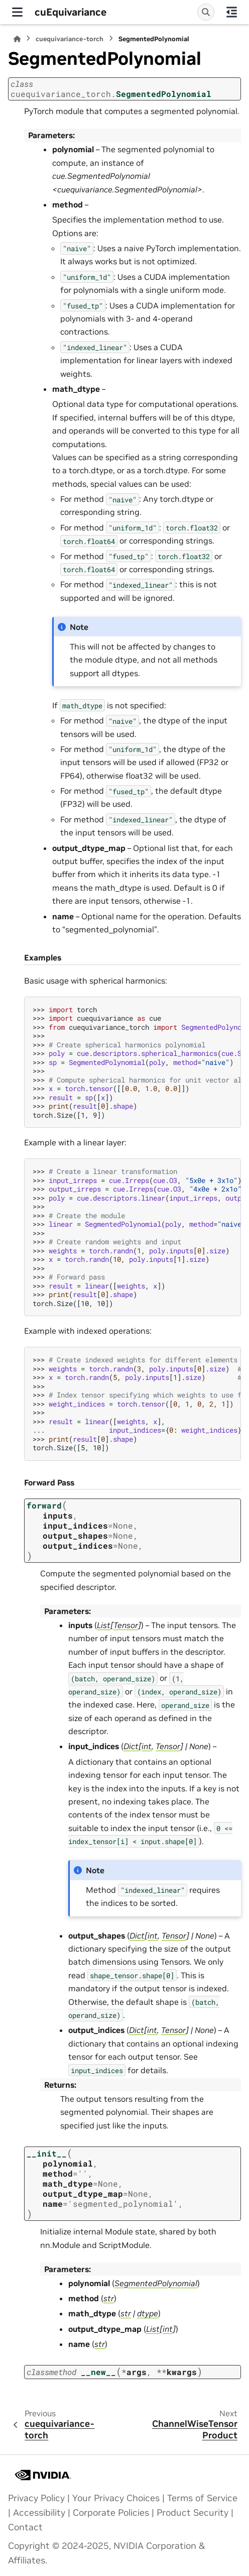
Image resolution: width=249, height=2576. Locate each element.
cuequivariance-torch (69, 39)
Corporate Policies (111, 2512)
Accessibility (39, 2512)
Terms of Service (202, 2498)
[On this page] (231, 12)
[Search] (205, 12)
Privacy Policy (36, 2498)
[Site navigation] (17, 12)
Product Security (192, 2512)
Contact (25, 2527)
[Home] (17, 39)
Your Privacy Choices (116, 2498)
